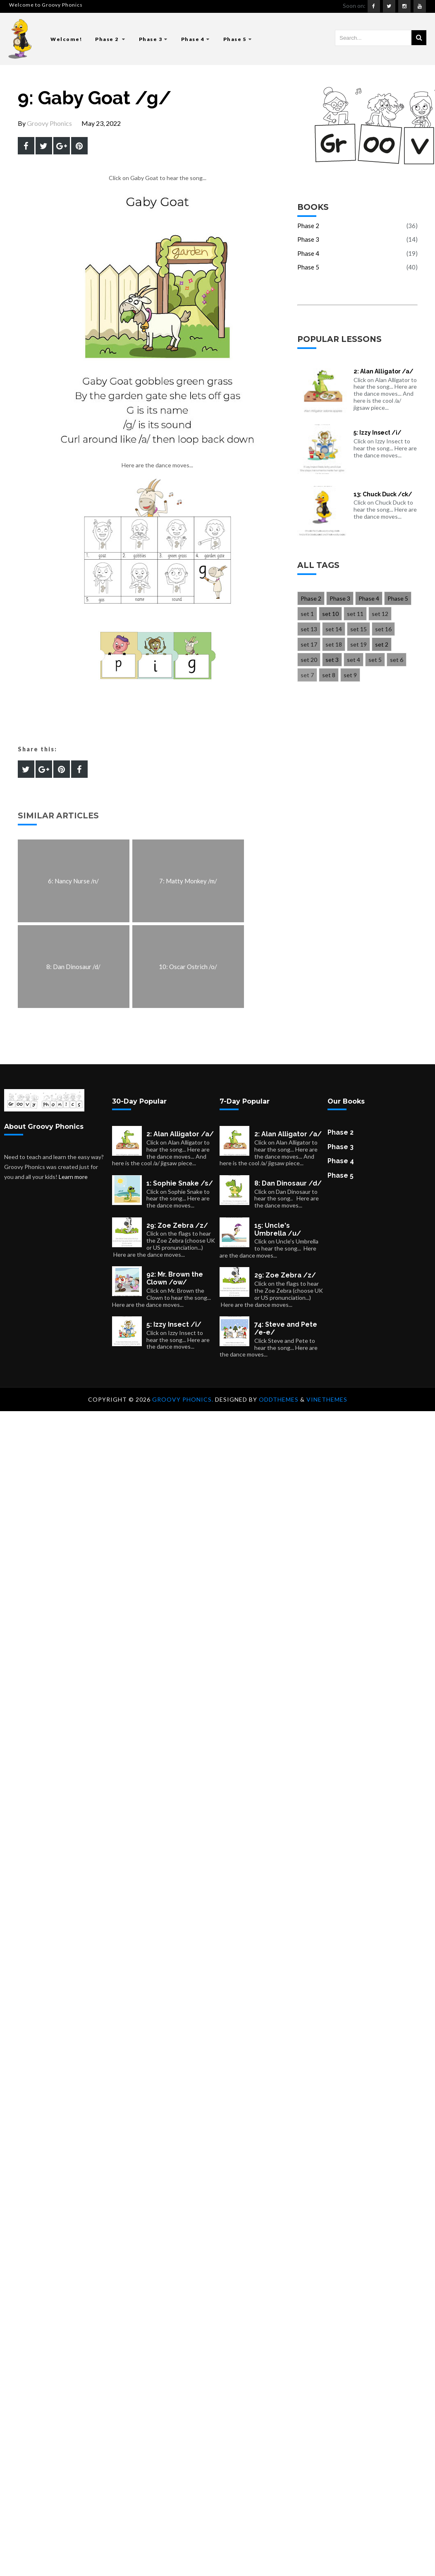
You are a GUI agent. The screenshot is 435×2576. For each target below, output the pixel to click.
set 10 (330, 613)
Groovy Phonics (49, 123)
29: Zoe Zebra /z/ (177, 1225)
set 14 (333, 629)
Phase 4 (195, 39)
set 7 (307, 674)
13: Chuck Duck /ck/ (383, 494)
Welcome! (66, 39)
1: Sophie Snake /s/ (179, 1183)
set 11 (355, 613)
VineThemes (326, 1399)
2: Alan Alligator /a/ (383, 371)
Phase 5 (237, 39)
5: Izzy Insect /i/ (378, 432)
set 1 (307, 613)
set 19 (358, 644)
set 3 (332, 659)
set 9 (350, 674)
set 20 (309, 659)
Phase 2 (110, 39)
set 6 (396, 659)
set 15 (358, 629)
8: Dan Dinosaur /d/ (288, 1183)
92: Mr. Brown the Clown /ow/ (174, 1278)
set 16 (383, 629)
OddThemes (279, 1399)
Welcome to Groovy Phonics (46, 5)
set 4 (353, 659)
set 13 (309, 629)
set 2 (381, 644)
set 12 (380, 613)
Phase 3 (153, 39)
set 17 (309, 644)
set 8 (328, 674)
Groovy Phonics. (183, 1399)
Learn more (73, 1176)
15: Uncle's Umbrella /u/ (277, 1229)
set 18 (333, 644)
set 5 (375, 659)
